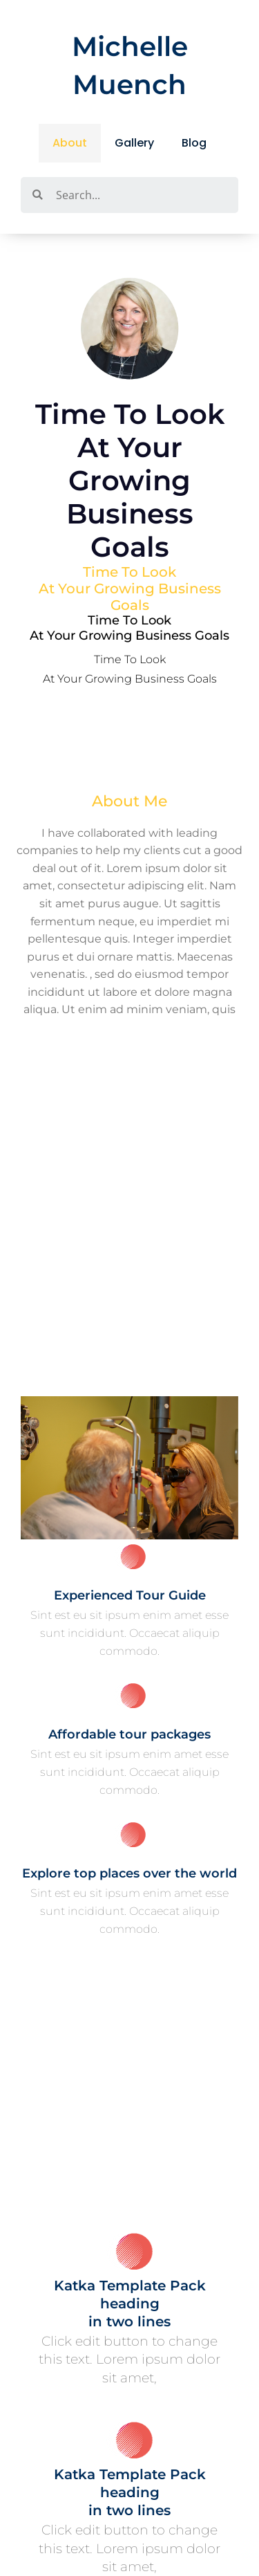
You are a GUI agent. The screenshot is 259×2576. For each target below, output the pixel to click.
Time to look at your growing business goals (129, 628)
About (69, 143)
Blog (194, 143)
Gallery (134, 143)
